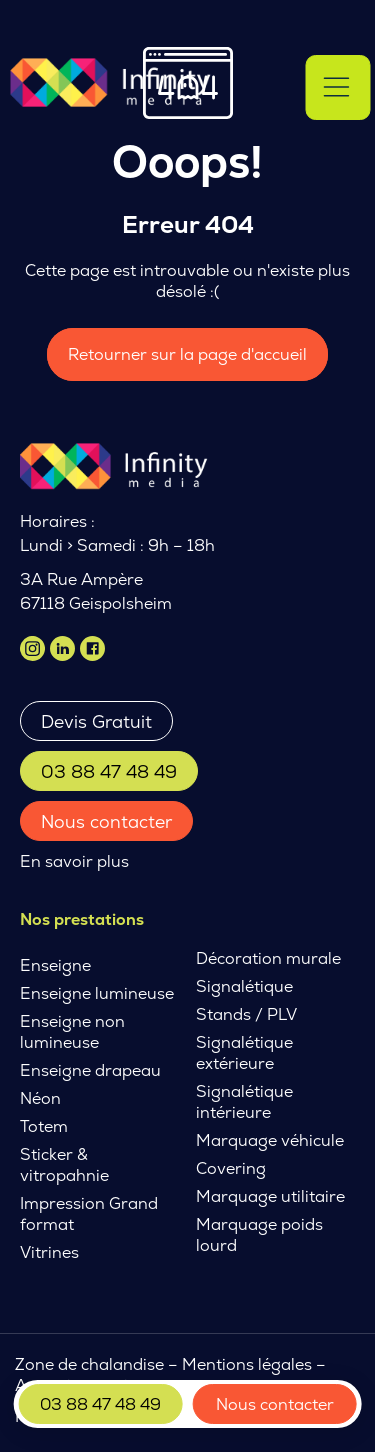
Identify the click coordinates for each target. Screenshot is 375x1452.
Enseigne (55, 965)
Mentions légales (247, 1364)
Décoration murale (268, 958)
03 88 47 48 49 (109, 771)
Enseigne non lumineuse (72, 1032)
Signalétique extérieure (244, 1053)
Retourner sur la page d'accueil (187, 354)
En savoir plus (74, 861)
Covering (231, 1168)
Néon (40, 1098)
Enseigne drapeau (90, 1070)
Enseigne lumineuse (97, 993)
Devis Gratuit (96, 721)
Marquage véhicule (270, 1140)
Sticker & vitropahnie (64, 1165)
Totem (44, 1126)
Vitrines (49, 1252)
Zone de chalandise (89, 1364)
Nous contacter (106, 821)
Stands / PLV (246, 1014)
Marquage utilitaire (270, 1196)
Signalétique (244, 986)
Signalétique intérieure (244, 1102)
